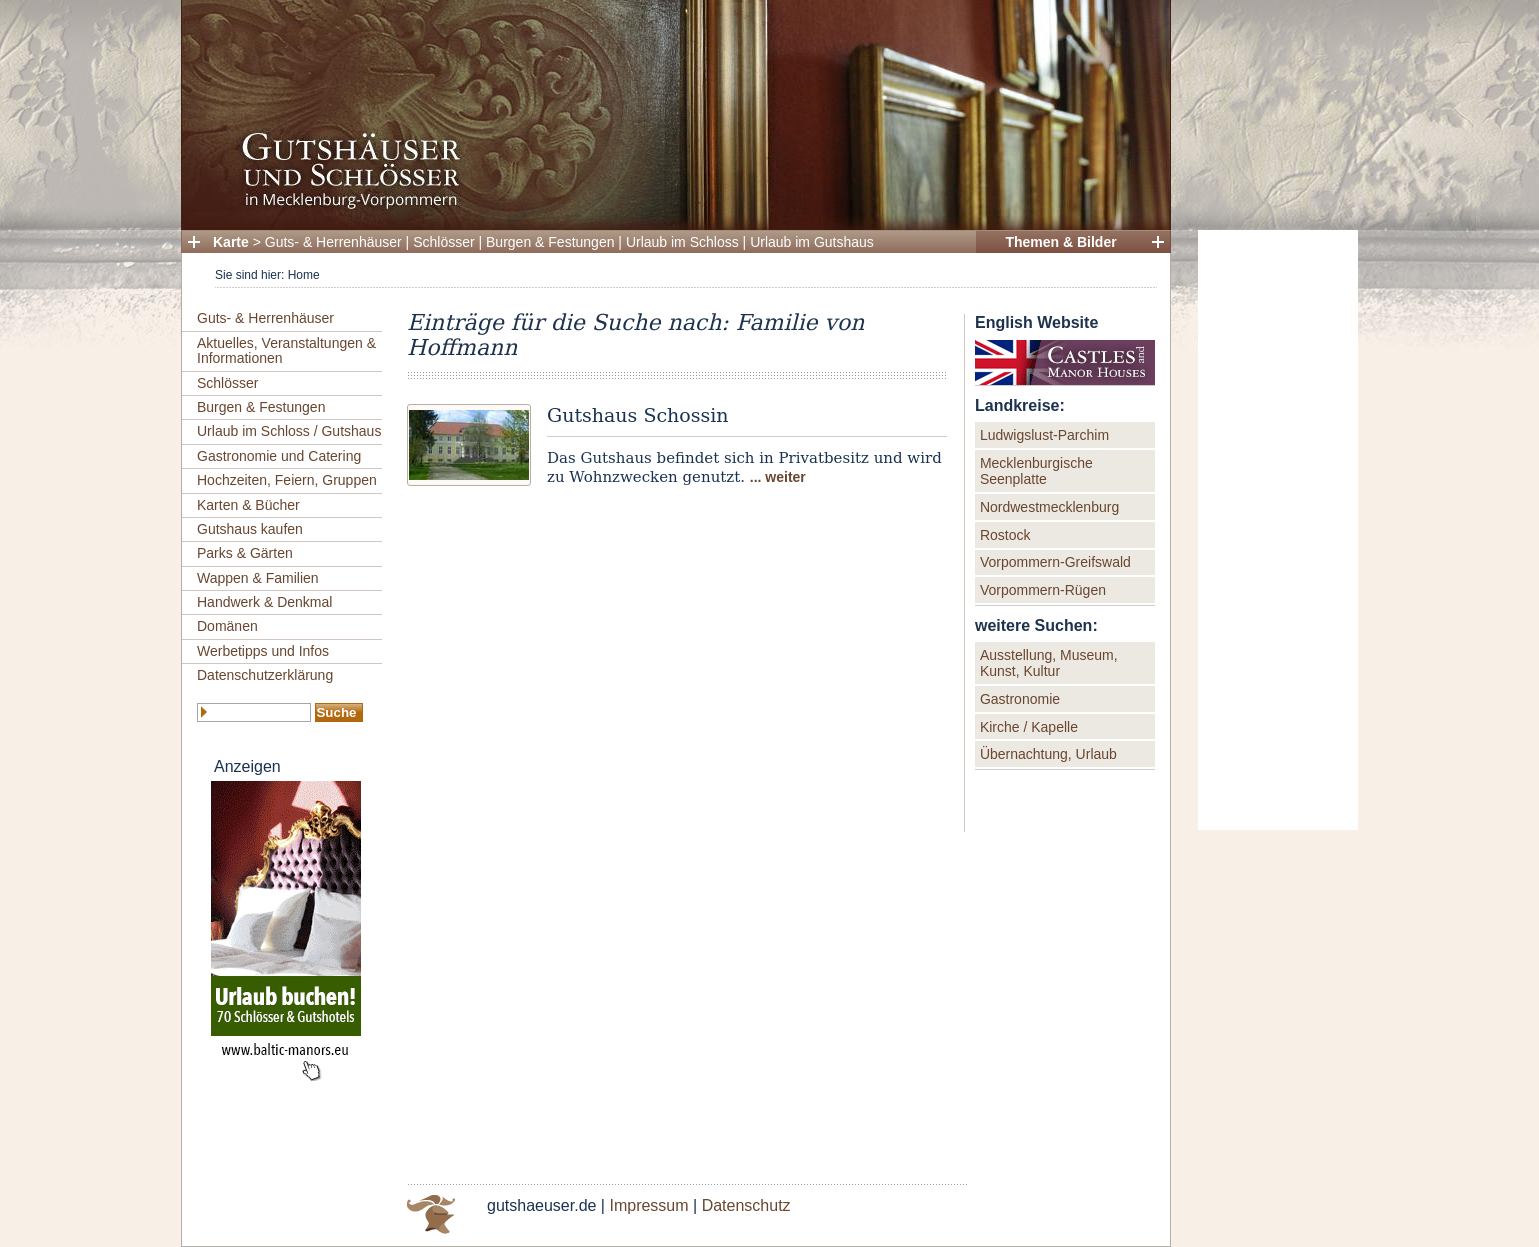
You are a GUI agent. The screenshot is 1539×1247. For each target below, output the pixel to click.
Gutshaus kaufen (250, 529)
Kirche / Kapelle (1029, 727)
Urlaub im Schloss (682, 242)
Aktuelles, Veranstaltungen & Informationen (286, 350)
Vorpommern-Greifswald (1055, 562)
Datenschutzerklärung (265, 675)
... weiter (778, 477)
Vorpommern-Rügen (1043, 590)
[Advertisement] (1278, 530)
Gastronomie (1020, 699)
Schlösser (443, 242)
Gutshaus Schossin (638, 415)
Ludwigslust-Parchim (1044, 435)
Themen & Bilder (1060, 242)
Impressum (648, 1205)
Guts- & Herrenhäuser (333, 242)
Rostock (1005, 535)
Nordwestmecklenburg (1049, 507)
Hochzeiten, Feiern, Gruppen (287, 480)
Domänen (227, 626)
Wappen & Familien (258, 578)
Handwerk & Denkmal (264, 602)
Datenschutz (746, 1205)
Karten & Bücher (248, 505)
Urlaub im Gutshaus (812, 242)
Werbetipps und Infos (263, 651)
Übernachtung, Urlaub (1048, 754)
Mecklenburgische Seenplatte (1036, 471)
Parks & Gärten (245, 553)
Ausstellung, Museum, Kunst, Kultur (1049, 663)
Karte (231, 242)
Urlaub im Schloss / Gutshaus (289, 431)
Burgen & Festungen (550, 242)
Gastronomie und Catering (279, 456)
